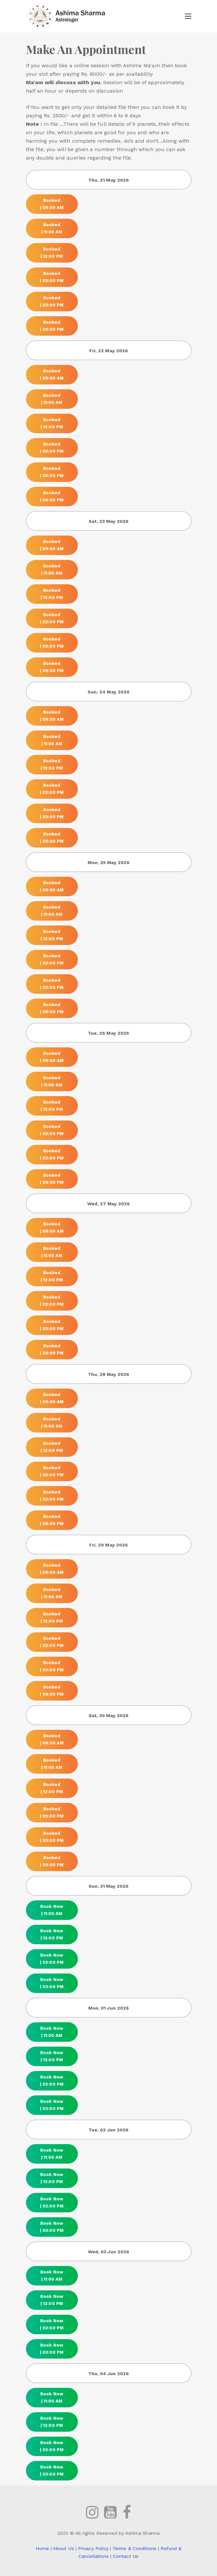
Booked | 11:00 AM (52, 228)
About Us (63, 2548)
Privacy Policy (93, 2548)
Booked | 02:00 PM (52, 277)
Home (42, 2548)
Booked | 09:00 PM (52, 325)
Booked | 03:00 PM (52, 301)
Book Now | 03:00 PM (52, 1983)
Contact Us (126, 2556)
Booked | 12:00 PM (52, 252)
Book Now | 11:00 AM (51, 1910)
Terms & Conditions (134, 2548)
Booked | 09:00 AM (52, 204)
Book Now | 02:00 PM (52, 1958)
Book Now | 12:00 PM (51, 1934)
